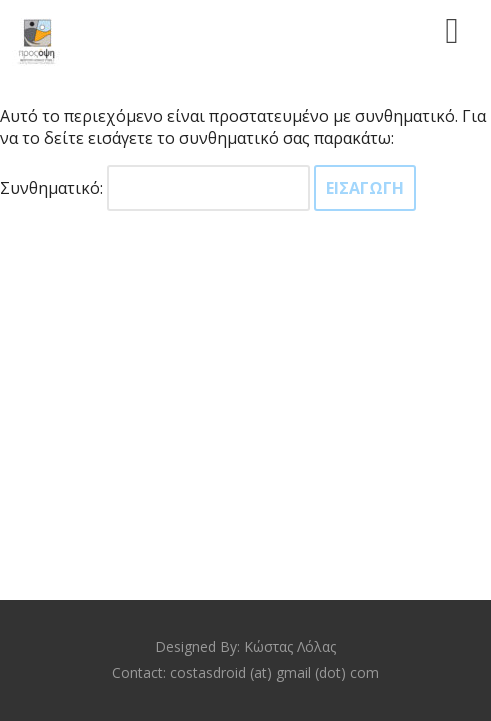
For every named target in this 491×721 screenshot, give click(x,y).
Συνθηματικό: (155, 188)
